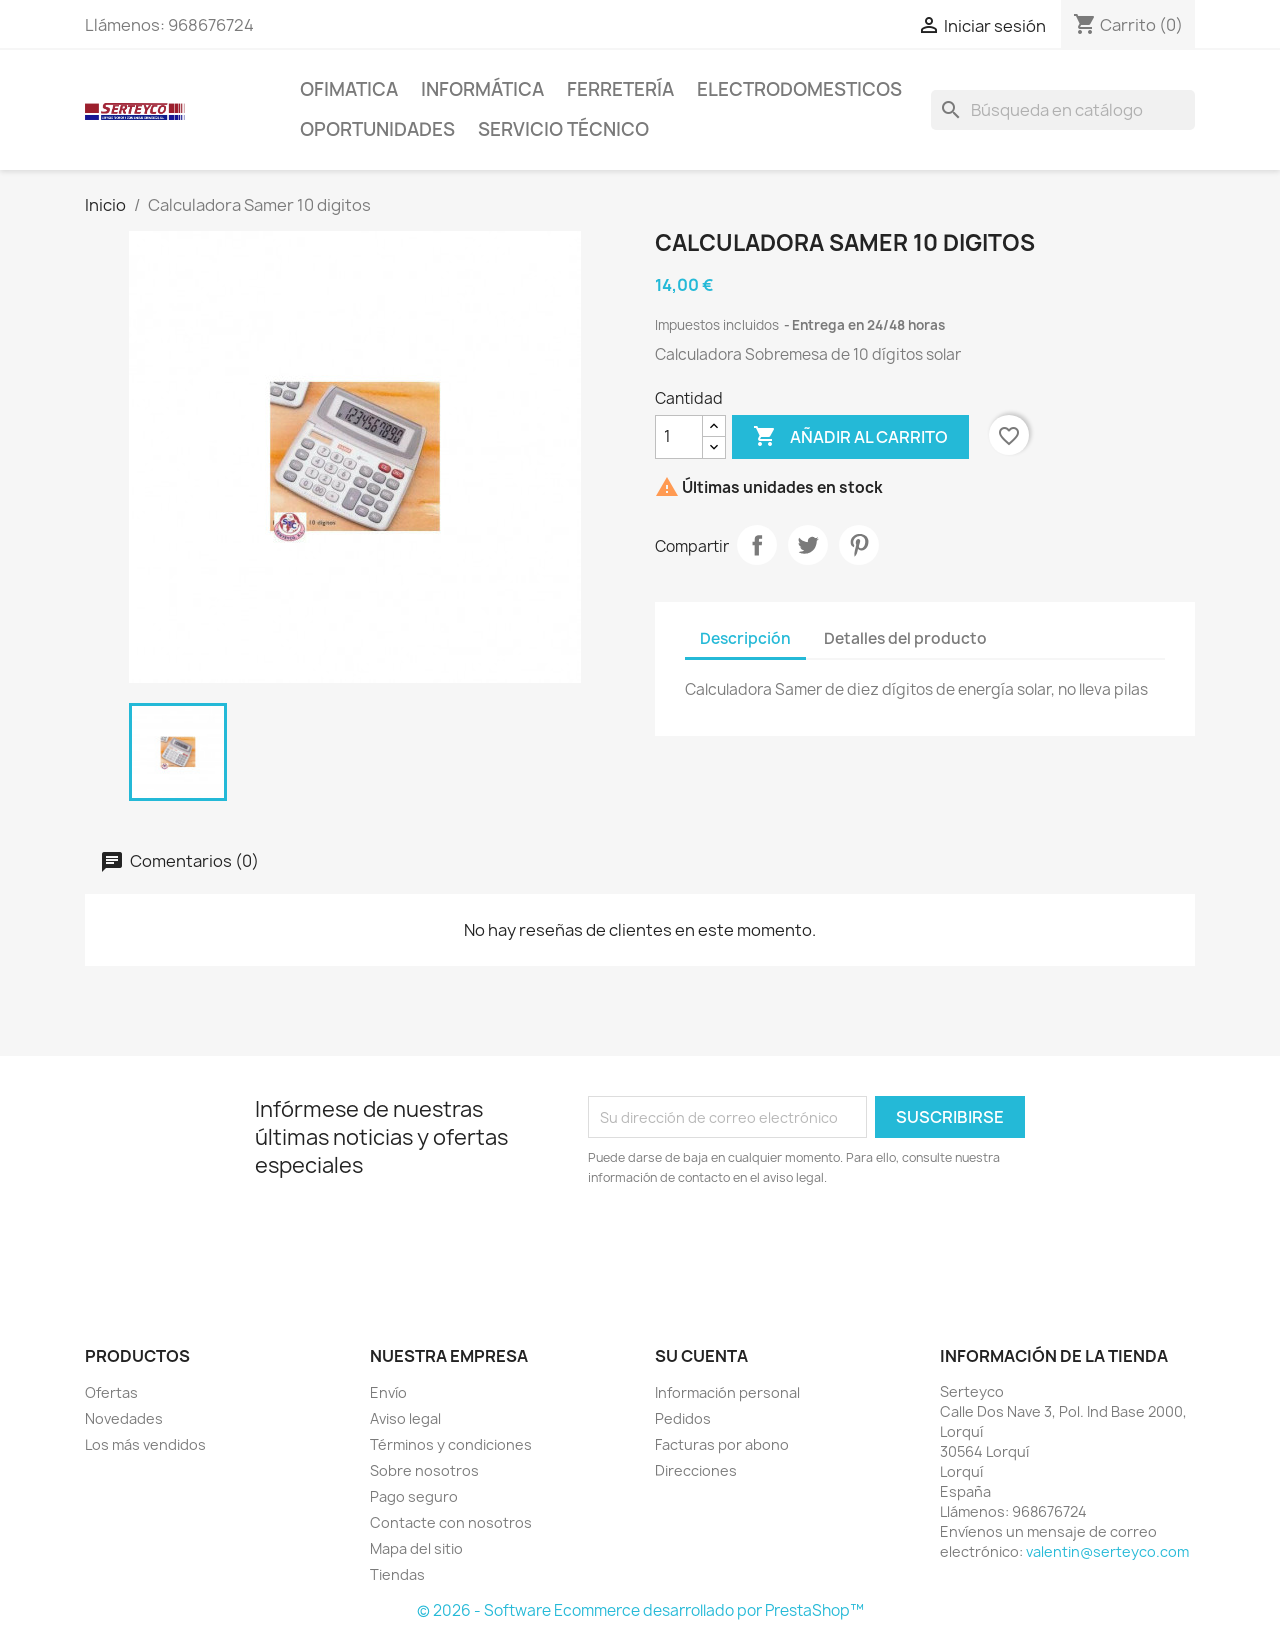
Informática (482, 89)
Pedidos (683, 1418)
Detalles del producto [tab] (905, 638)
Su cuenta (701, 1356)
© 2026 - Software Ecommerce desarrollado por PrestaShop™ (640, 1610)
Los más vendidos (145, 1444)
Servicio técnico (563, 129)
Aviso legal (405, 1418)
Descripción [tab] (745, 638)
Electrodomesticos (799, 89)
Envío (388, 1392)
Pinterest (859, 545)
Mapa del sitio (416, 1548)
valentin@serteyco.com (1107, 1551)
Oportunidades (377, 129)
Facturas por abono (722, 1444)
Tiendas (397, 1574)
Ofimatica (349, 89)
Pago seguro (414, 1496)
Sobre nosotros (424, 1470)
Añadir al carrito (850, 437)
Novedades (124, 1418)
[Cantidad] (679, 437)
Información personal (727, 1392)
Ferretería (620, 89)
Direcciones (696, 1470)
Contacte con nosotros (451, 1522)
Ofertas (111, 1392)
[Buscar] (1063, 110)
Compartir (757, 545)
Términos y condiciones (451, 1444)
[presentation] (755, 1243)
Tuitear (808, 545)
